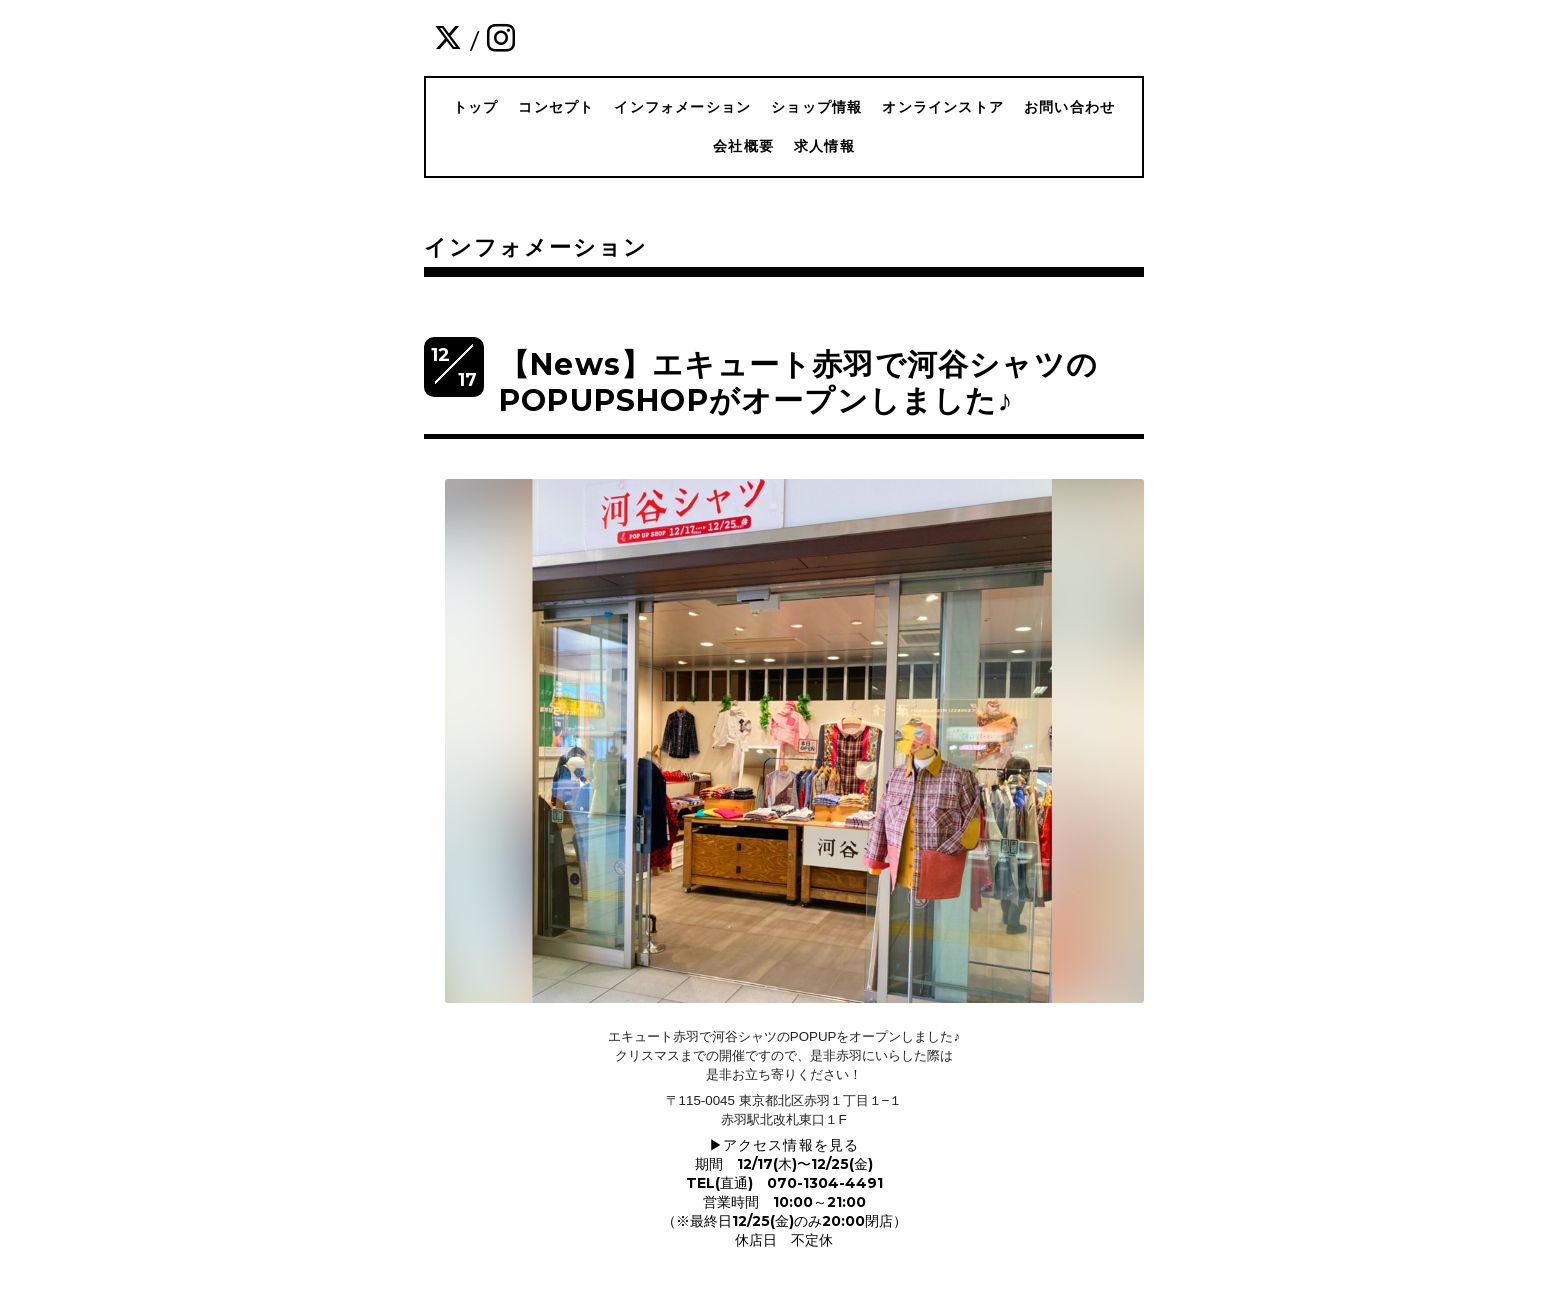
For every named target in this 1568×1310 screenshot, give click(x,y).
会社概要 (743, 146)
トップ (476, 107)
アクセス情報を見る (791, 1145)
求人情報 (824, 146)
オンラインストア (943, 107)
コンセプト (556, 107)
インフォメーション (682, 107)
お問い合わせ (1069, 107)
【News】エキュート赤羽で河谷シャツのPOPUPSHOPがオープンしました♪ (798, 382)
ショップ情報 (816, 107)
